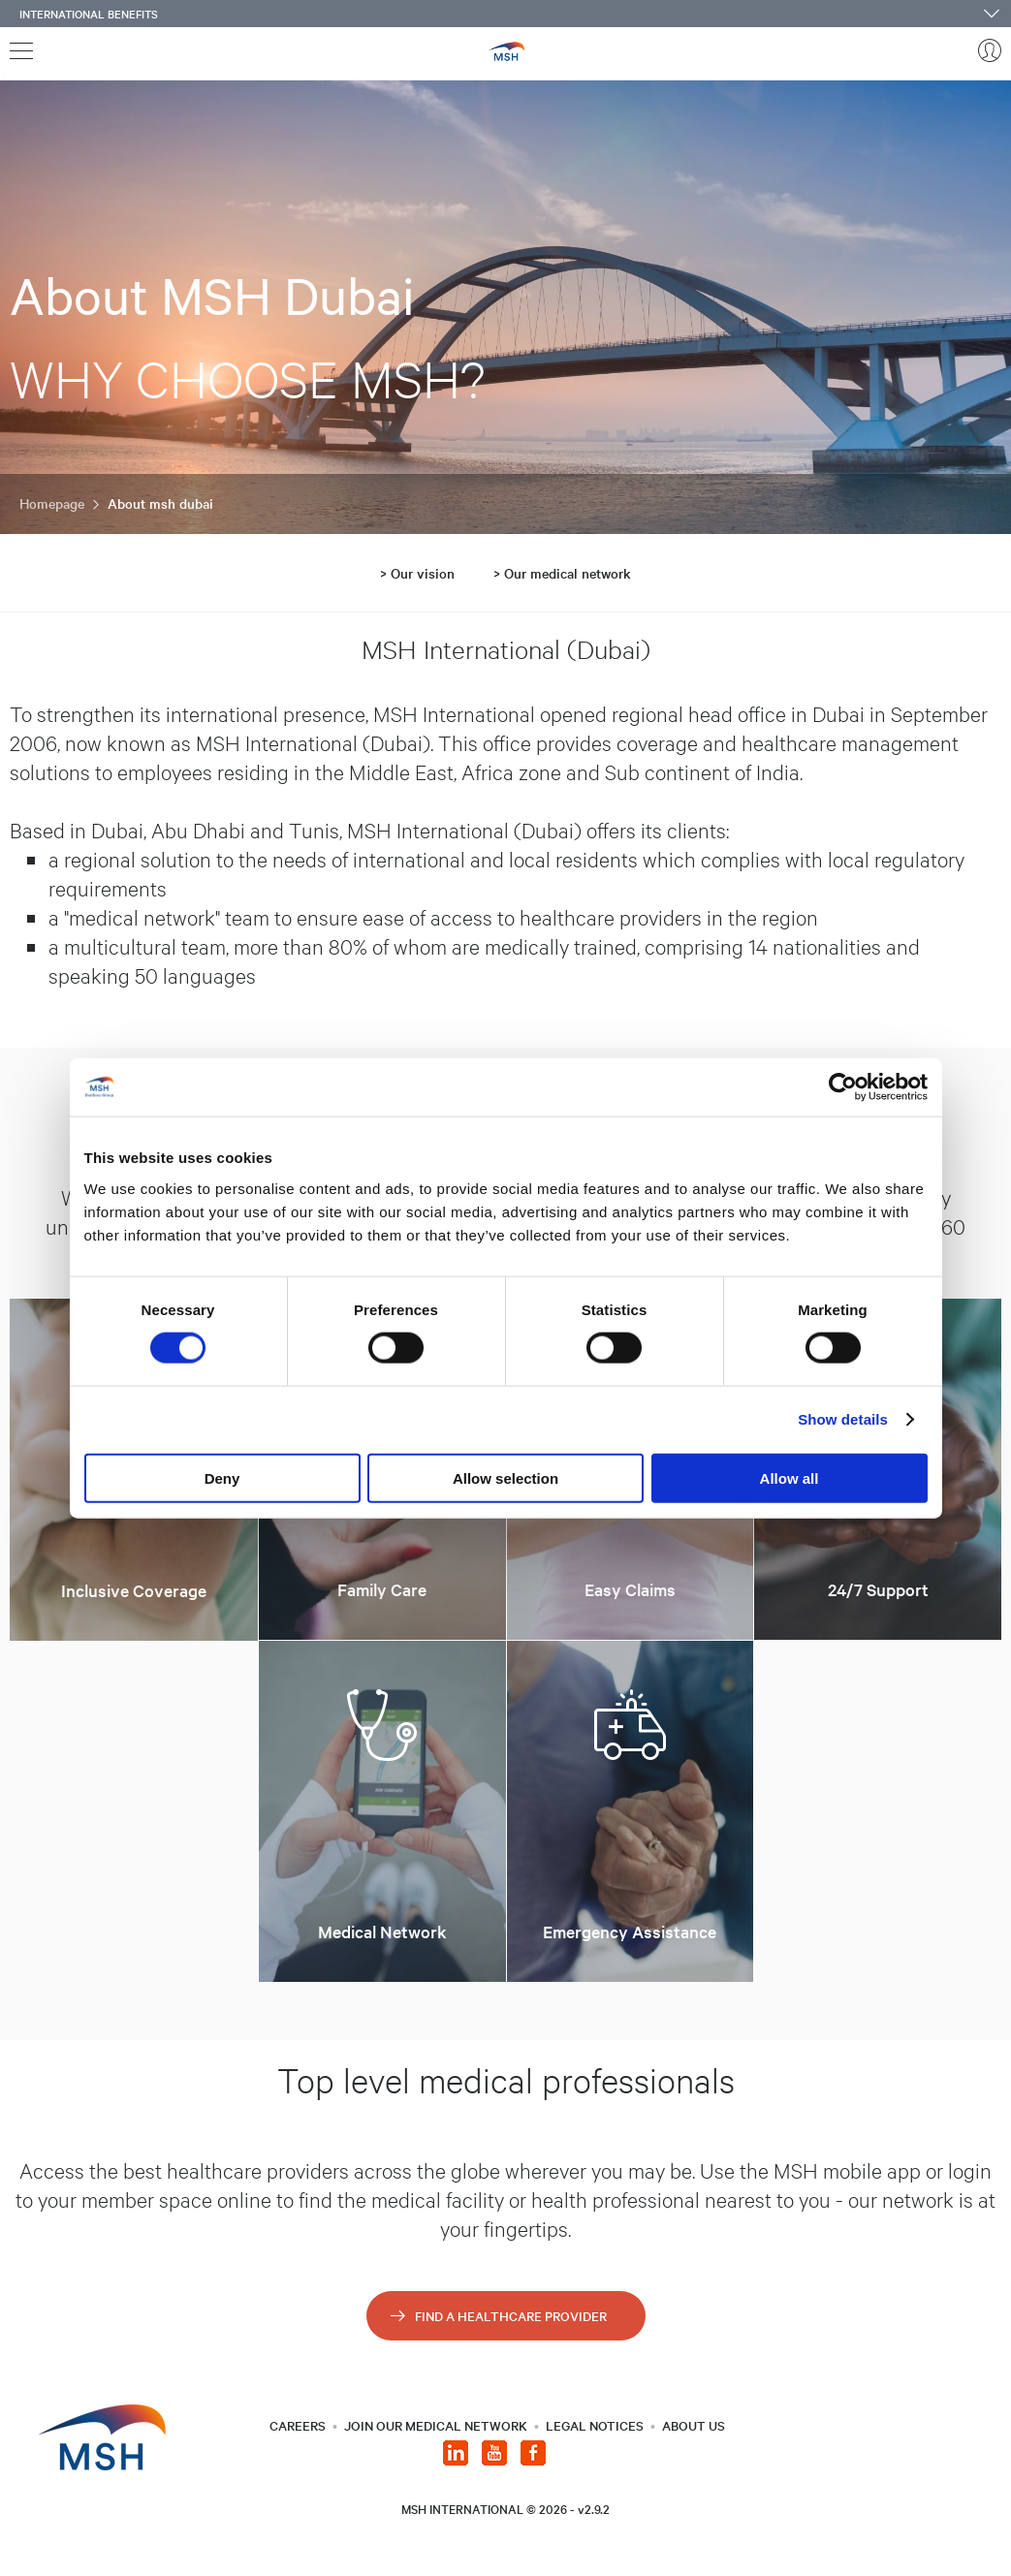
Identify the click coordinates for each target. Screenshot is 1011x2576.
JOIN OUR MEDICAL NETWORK (435, 2425)
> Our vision (417, 572)
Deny (222, 1477)
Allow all (789, 1477)
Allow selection (505, 1477)
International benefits (88, 13)
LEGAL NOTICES (595, 2425)
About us (693, 2425)
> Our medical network (562, 572)
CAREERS (297, 2425)
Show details (843, 1419)
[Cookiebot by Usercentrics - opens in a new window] (843, 1087)
